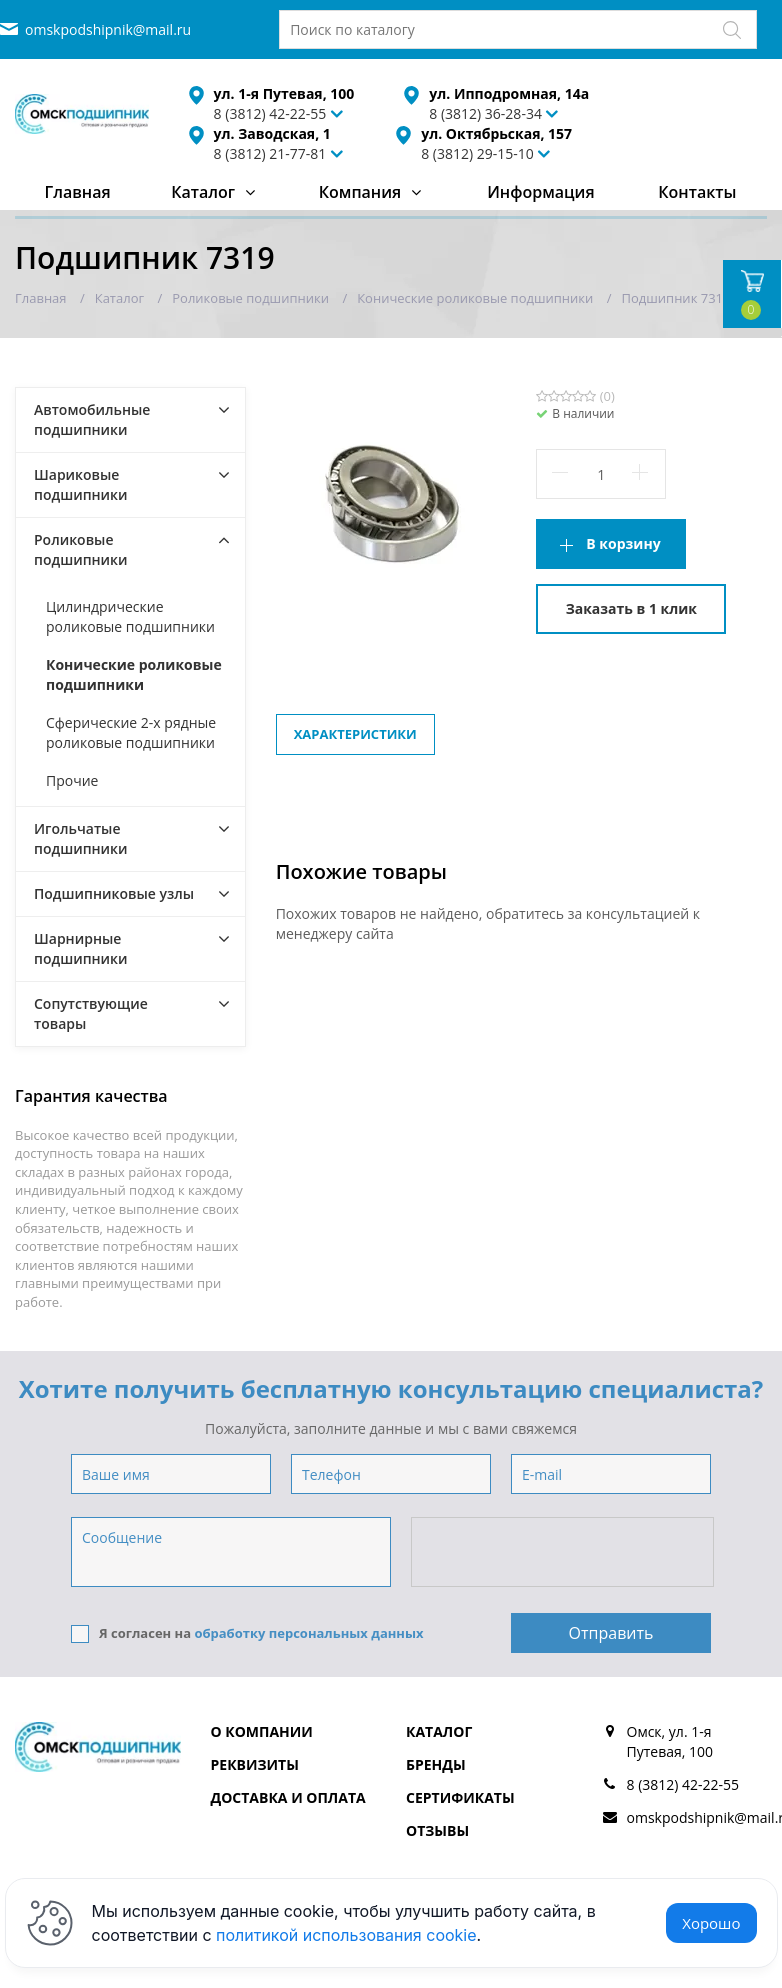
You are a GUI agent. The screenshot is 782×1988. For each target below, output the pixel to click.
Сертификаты (460, 1797)
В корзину (623, 543)
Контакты (697, 192)
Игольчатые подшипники (81, 838)
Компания (360, 192)
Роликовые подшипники (81, 549)
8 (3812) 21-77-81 (270, 153)
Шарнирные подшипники (81, 948)
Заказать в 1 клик (631, 608)
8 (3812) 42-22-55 (683, 1784)
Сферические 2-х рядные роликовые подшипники (131, 732)
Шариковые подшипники (81, 484)
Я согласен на (247, 1633)
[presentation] (564, 1553)
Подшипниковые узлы (114, 893)
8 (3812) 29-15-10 (477, 153)
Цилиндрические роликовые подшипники (130, 616)
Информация (540, 192)
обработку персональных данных (308, 1633)
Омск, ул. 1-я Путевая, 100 (670, 1741)
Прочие (72, 780)
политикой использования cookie (346, 1935)
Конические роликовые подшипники (134, 674)
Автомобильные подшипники (92, 419)
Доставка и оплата (288, 1797)
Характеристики (355, 734)
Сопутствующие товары (91, 1013)
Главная (77, 192)
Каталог (203, 192)
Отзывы (437, 1830)
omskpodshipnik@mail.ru (108, 29)
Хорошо (711, 1923)
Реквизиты (255, 1764)
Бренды (436, 1764)
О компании (262, 1731)
